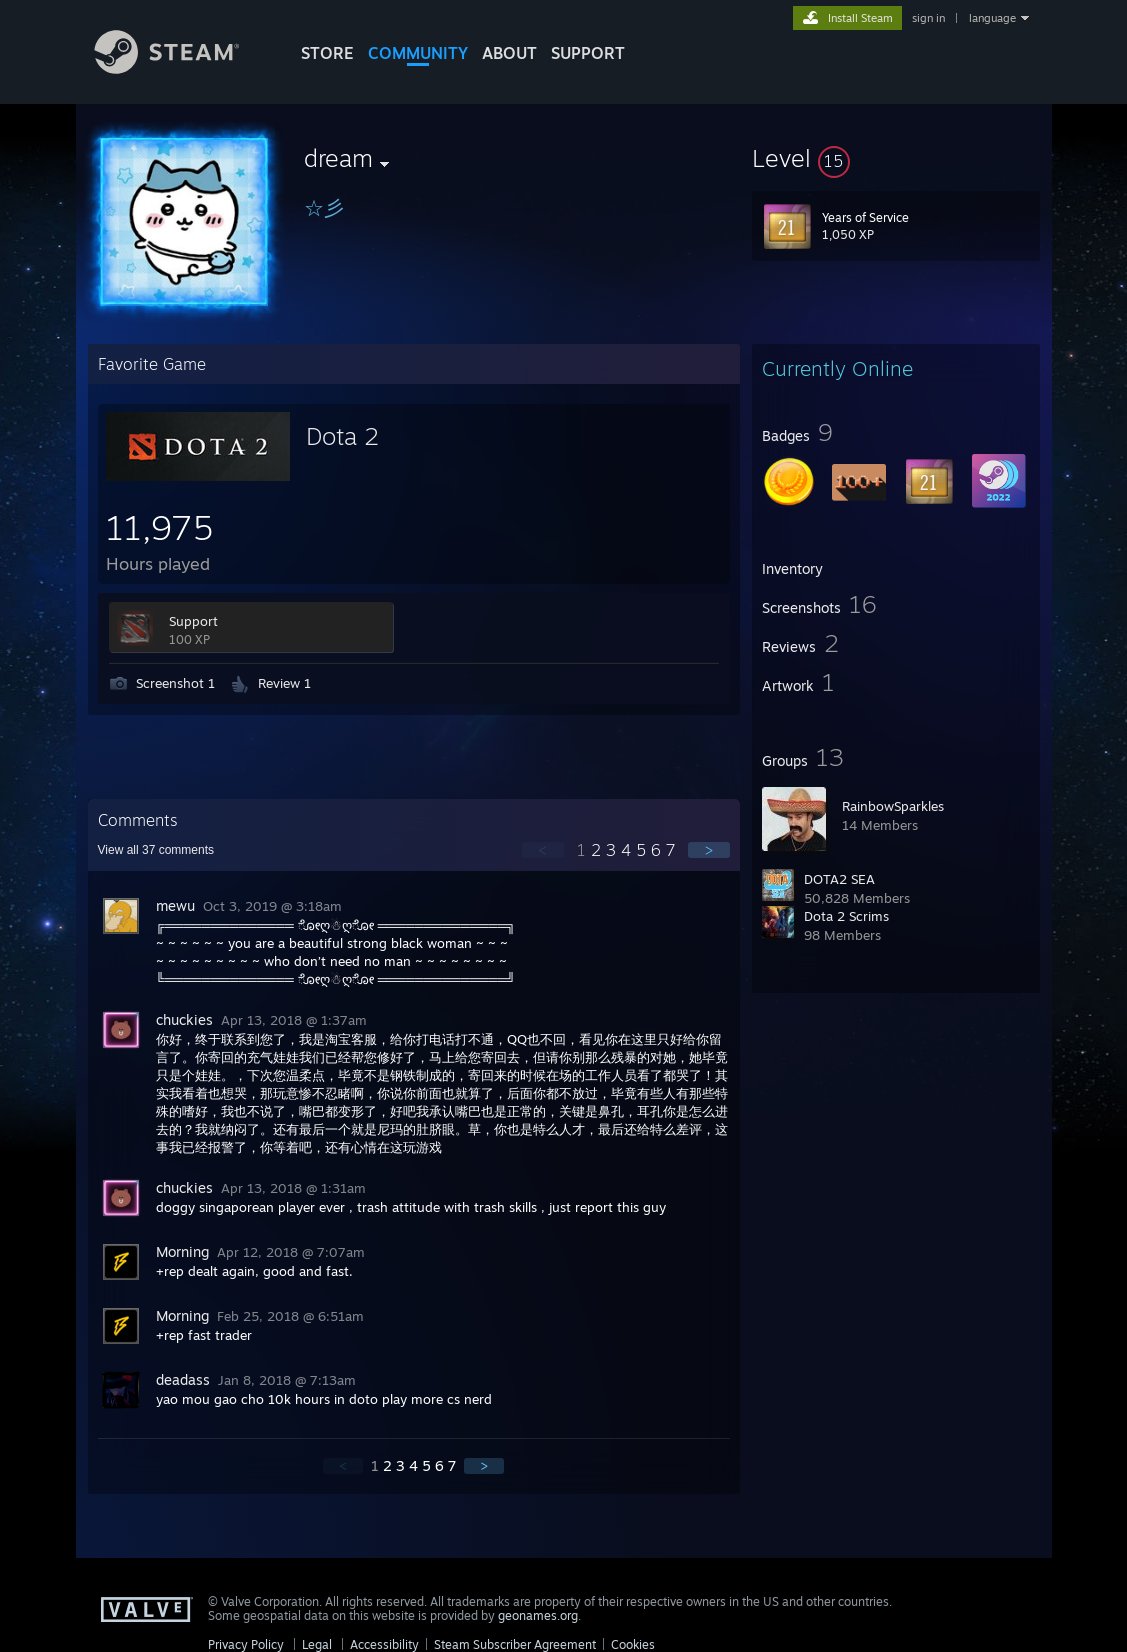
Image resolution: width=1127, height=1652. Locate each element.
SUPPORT (588, 53)
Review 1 (284, 683)
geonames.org (538, 1615)
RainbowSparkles (893, 806)
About (509, 53)
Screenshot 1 (175, 683)
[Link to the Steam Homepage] (182, 68)
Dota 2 (342, 436)
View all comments (156, 850)
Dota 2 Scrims (846, 916)
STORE (327, 53)
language (992, 18)
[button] (896, 158)
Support (193, 621)
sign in (928, 18)
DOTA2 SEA (839, 879)
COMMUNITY (418, 53)
